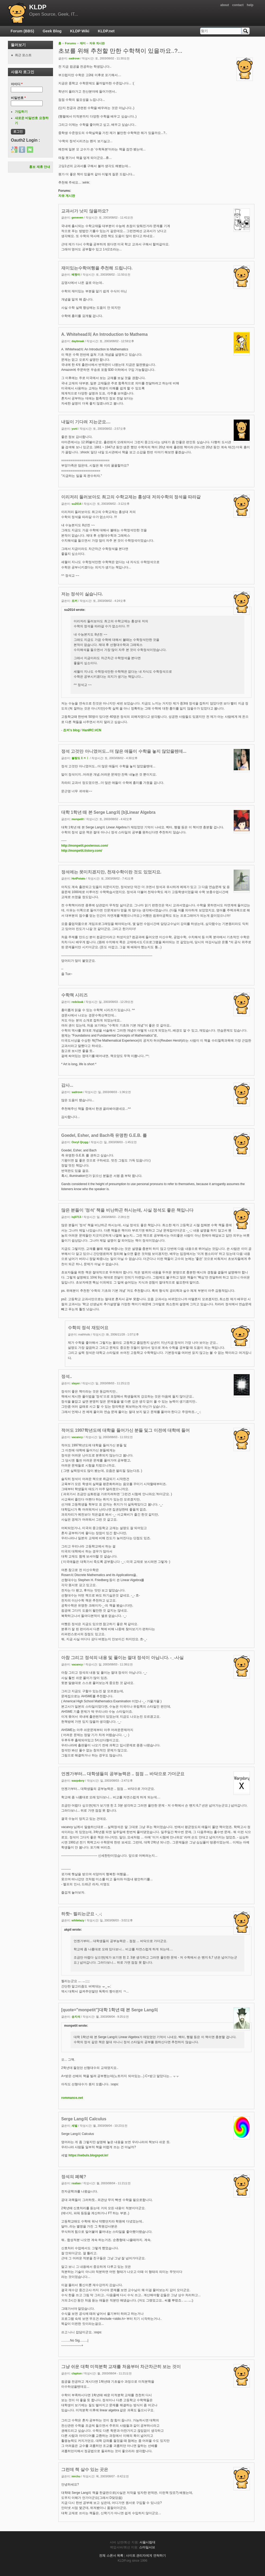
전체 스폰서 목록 (111, 2555)
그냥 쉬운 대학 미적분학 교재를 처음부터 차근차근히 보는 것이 (121, 2366)
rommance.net (72, 2098)
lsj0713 (76, 1217)
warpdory (78, 1780)
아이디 (17, 84)
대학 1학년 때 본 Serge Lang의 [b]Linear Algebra (108, 812)
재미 (83, 43)
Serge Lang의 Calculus (83, 2119)
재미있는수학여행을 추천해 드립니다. (96, 268)
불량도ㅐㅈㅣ (80, 758)
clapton (77, 2373)
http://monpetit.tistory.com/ (81, 850)
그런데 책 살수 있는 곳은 (84, 2469)
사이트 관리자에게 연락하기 (146, 2555)
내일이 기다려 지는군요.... (86, 422)
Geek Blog (52, 31)
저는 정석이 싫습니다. (82, 594)
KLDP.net (106, 31)
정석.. (66, 1376)
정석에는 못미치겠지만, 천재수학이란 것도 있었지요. (111, 872)
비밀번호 (18, 98)
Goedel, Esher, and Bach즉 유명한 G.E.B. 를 (104, 1135)
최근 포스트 (23, 55)
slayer (76, 1383)
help (250, 5)
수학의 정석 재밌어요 (88, 1327)
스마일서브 (147, 2547)
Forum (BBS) (22, 31)
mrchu (76, 2476)
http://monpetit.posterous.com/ (84, 845)
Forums (70, 43)
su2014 (76, 503)
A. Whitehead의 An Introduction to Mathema (104, 334)
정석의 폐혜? (73, 2176)
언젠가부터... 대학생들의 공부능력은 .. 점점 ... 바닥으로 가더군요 (122, 1774)
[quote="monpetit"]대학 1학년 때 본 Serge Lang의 (109, 2010)
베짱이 (76, 274)
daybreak (78, 341)
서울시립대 (147, 2542)
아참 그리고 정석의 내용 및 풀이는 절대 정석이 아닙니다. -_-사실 (122, 1657)
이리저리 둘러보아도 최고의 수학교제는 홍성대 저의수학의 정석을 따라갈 (131, 497)
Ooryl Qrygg (80, 1142)
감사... (67, 1085)
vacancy (77, 1437)
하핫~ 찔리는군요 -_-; (81, 1914)
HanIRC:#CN (91, 730)
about (224, 5)
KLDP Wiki (79, 31)
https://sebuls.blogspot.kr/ (88, 2155)
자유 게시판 (97, 43)
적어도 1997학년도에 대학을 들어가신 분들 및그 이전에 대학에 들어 (125, 1430)
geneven (77, 217)
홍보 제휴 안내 (39, 167)
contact (238, 5)
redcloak (77, 1001)
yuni (74, 428)
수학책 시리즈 (74, 995)
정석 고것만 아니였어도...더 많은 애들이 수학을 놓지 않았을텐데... (123, 751)
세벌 (74, 2125)
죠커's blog (71, 730)
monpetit (78, 819)
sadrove (74, 58)
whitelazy (78, 1920)
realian (76, 2183)
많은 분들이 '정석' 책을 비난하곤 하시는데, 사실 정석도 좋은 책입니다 (127, 1210)
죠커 (74, 600)
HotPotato (78, 878)
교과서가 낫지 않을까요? (84, 211)
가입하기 (21, 112)
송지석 (76, 2016)
